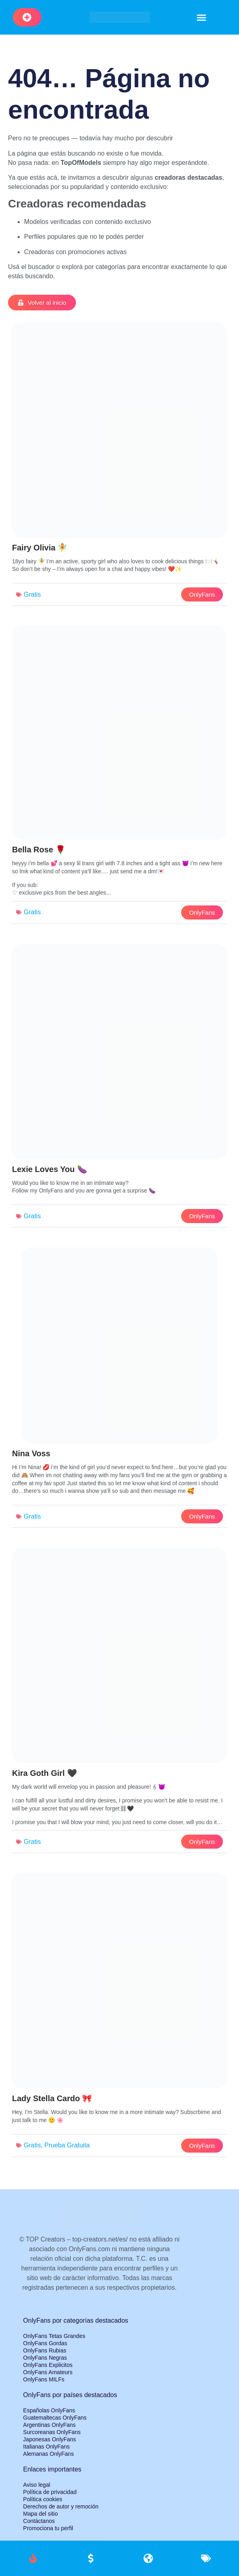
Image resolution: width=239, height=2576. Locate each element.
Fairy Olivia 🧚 (39, 547)
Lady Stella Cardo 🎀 (52, 2098)
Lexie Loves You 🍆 (49, 1169)
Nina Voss (31, 1453)
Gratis (32, 594)
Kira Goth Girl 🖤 (44, 1773)
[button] (201, 17)
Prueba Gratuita (67, 2145)
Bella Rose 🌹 (38, 849)
